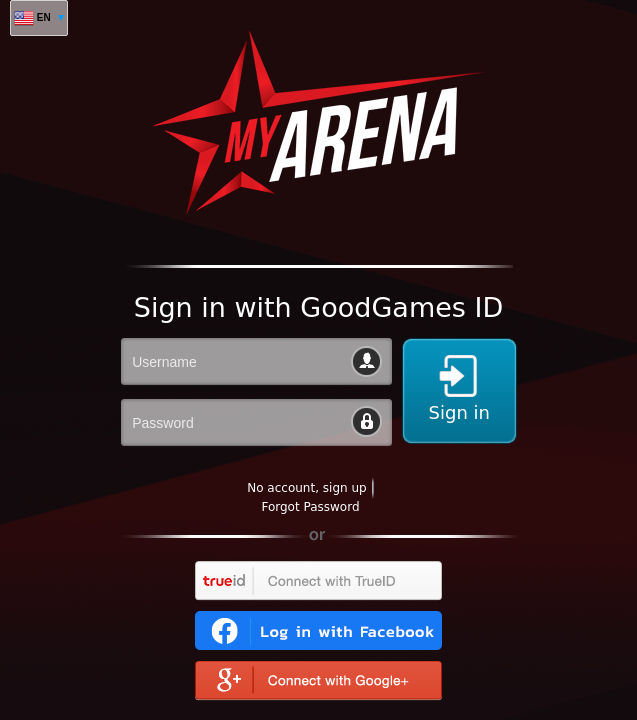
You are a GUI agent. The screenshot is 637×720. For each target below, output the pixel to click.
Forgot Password (310, 507)
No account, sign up (306, 488)
